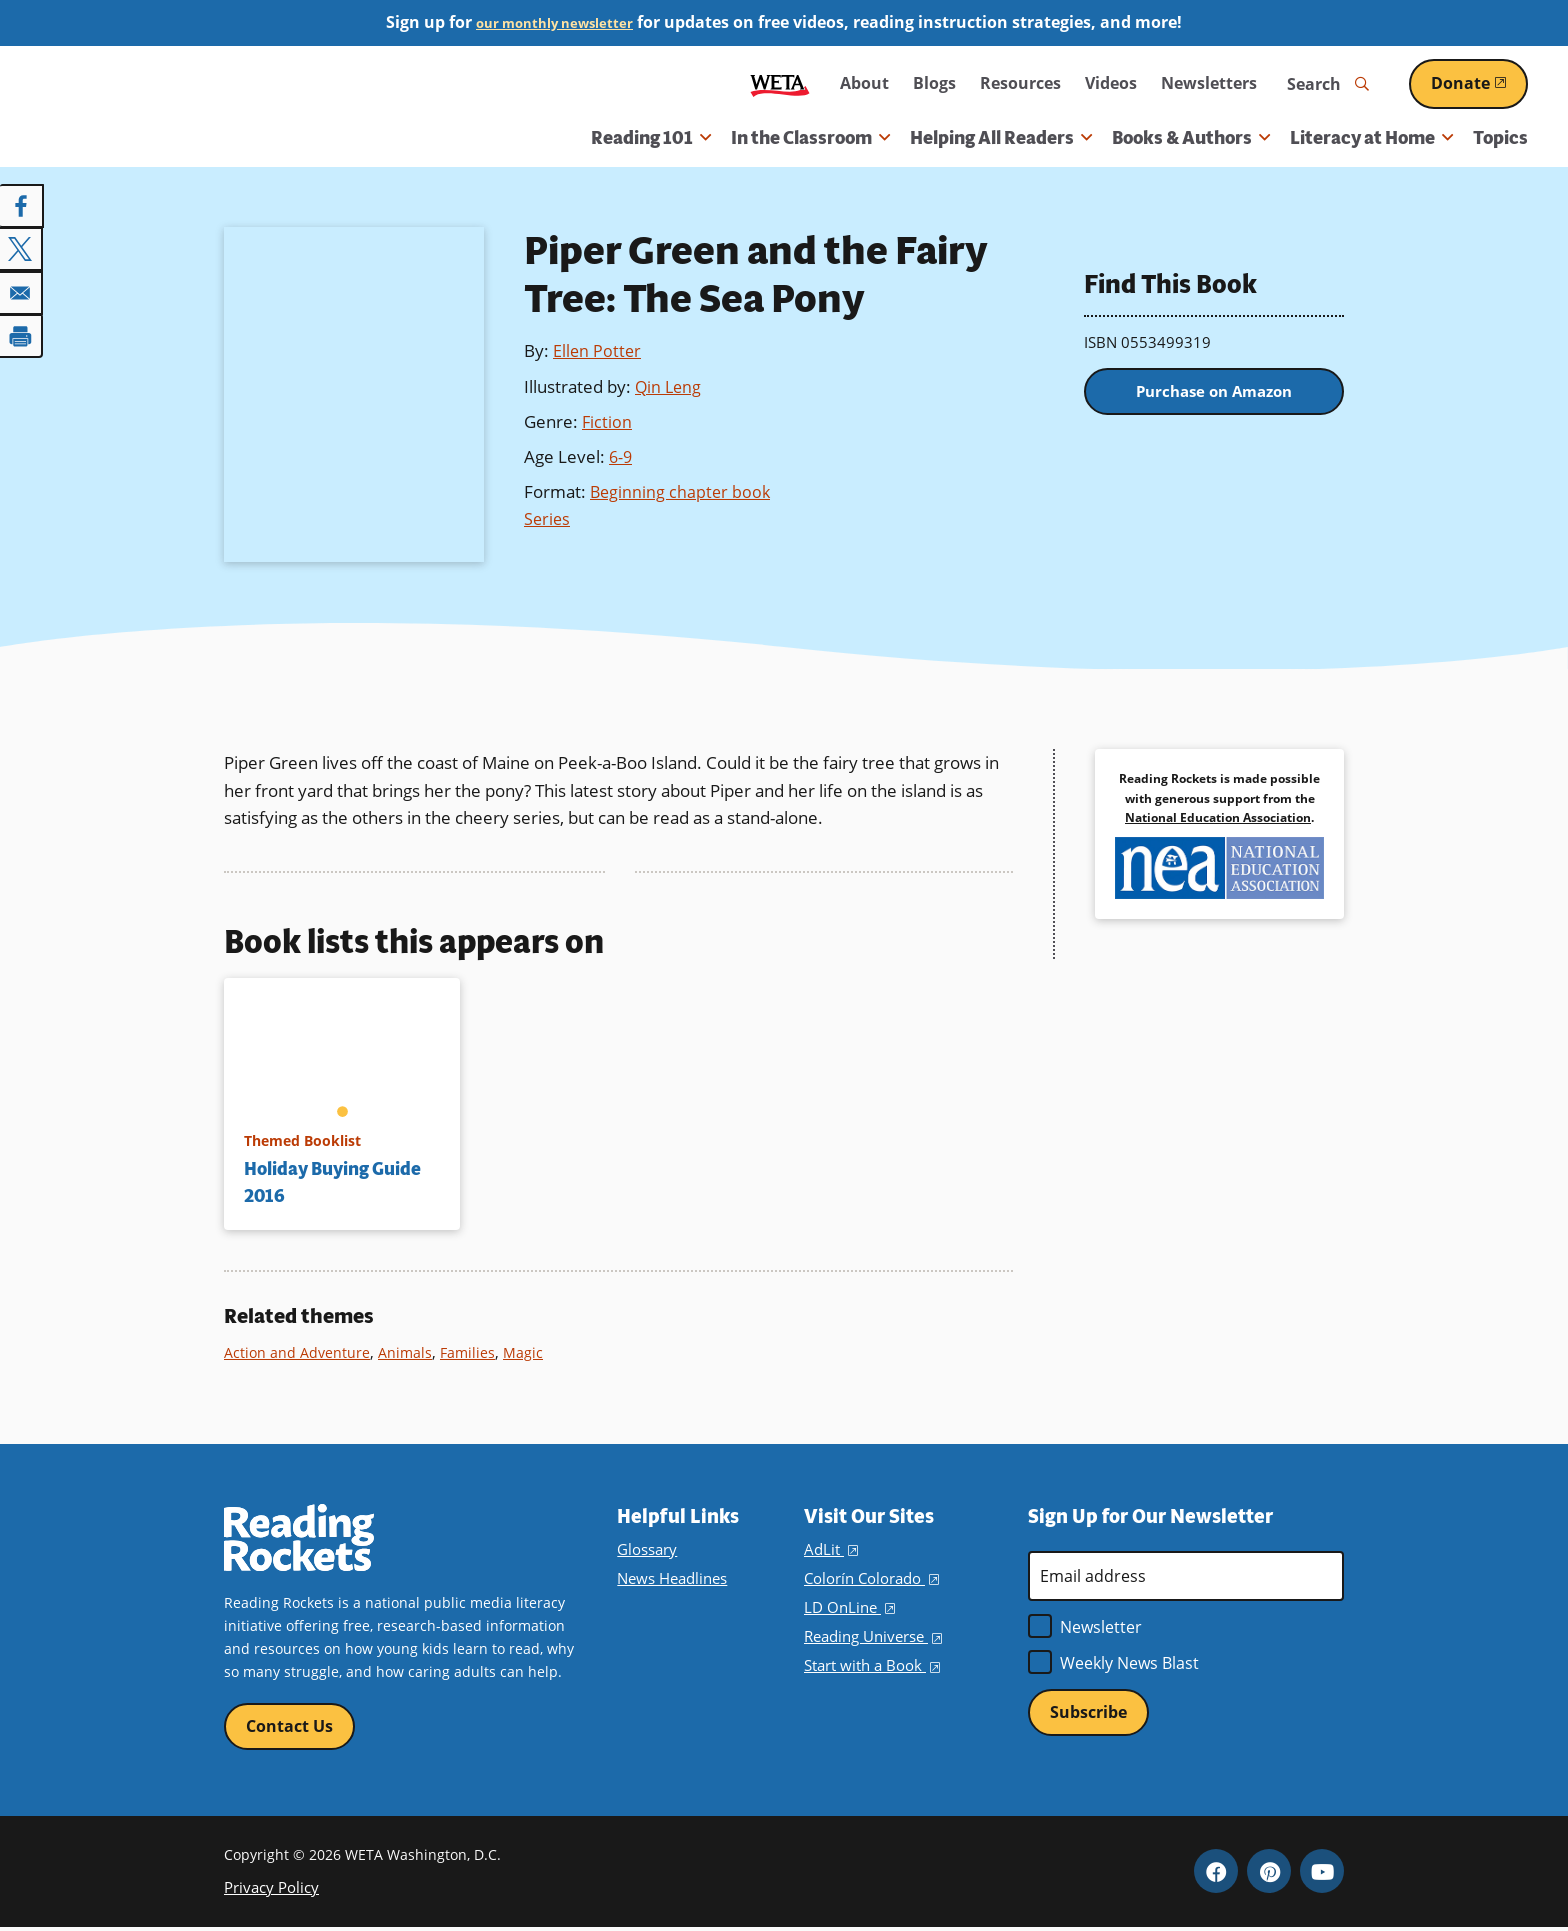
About (864, 83)
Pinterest (1269, 1874)
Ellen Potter (598, 350)
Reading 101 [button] (651, 138)
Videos (1111, 83)
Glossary (645, 1549)
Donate (1479, 83)
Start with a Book (869, 1665)
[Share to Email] (22, 290)
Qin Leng (669, 386)
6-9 (621, 456)
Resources (1020, 83)
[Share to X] (22, 248)
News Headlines (671, 1578)
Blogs (934, 83)
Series (548, 518)
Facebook (1216, 1874)
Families (474, 1352)
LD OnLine (847, 1607)
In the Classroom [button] (810, 138)
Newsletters (1209, 83)
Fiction (607, 421)
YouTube (1322, 1874)
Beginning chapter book (682, 491)
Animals (410, 1352)
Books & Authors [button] (1191, 138)
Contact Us (289, 1727)
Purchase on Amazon (1214, 395)
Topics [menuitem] (1500, 138)
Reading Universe (872, 1636)
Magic (531, 1352)
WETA (780, 83)
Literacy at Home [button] (1371, 138)
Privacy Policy (268, 1889)
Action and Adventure (299, 1352)
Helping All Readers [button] (1001, 138)
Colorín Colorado (869, 1578)
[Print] (22, 332)
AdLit (830, 1549)
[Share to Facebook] (22, 206)
